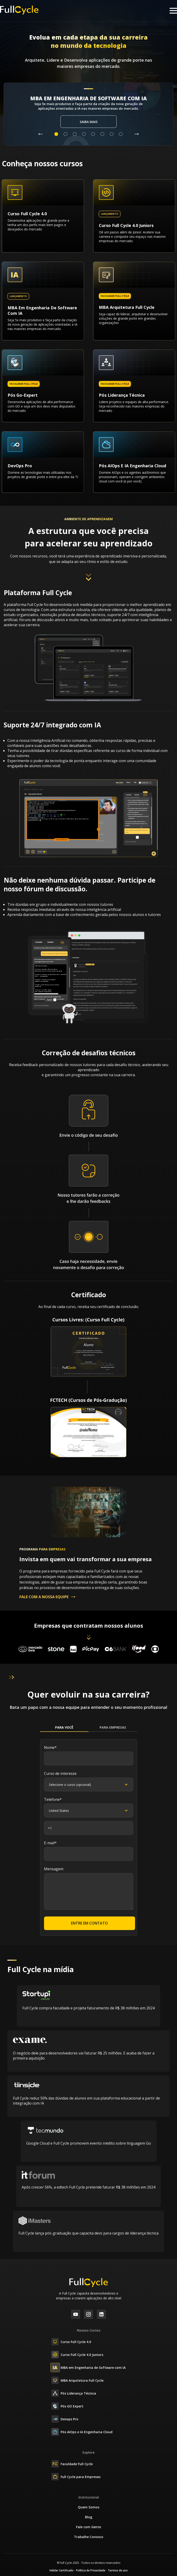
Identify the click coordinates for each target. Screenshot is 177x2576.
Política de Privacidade (90, 2570)
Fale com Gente (88, 2527)
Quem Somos (88, 2507)
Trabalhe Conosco (88, 2537)
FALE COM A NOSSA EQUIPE (47, 1597)
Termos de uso (118, 2570)
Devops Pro (64, 2419)
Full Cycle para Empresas (75, 2476)
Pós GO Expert (67, 2406)
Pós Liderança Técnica (73, 2393)
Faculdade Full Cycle (72, 2463)
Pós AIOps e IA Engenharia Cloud (81, 2431)
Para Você (64, 1727)
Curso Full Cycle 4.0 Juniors (77, 2354)
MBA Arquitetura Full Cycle (77, 2380)
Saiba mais (88, 122)
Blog (88, 2517)
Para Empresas (113, 1727)
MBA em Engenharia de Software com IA (88, 2367)
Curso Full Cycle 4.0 (71, 2341)
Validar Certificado (61, 2570)
